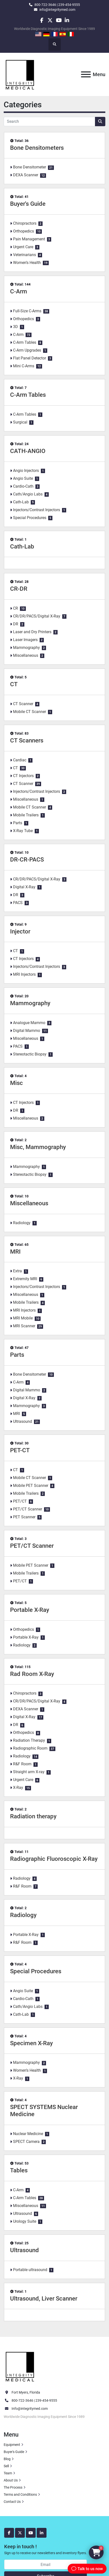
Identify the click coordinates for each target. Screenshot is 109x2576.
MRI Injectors (24, 974)
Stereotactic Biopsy (30, 1054)
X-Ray (18, 1787)
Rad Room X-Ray (32, 1674)
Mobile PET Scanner (30, 1485)
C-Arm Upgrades (27, 350)
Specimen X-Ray (31, 2043)
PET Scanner (24, 1517)
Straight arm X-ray (29, 1771)
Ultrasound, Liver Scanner (43, 2298)
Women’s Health (27, 262)
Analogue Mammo (29, 1022)
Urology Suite (24, 2221)
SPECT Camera (26, 2141)
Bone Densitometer (29, 167)
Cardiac (19, 760)
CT (14, 684)
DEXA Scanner (25, 175)
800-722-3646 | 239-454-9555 (57, 5)
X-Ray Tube (23, 830)
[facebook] (42, 20)
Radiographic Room (30, 1748)
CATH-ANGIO (28, 451)
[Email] (45, 2564)
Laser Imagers (25, 639)
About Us (11, 2480)
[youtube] (59, 20)
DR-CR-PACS (27, 859)
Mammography (26, 647)
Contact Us (12, 2502)
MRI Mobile (23, 1318)
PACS (18, 902)
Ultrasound (22, 1421)
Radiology (22, 1222)
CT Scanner (23, 703)
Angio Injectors (26, 470)
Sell (6, 2466)
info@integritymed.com (57, 10)
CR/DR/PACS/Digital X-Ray (36, 616)
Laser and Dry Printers (32, 632)
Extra (17, 1271)
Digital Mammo (26, 1030)
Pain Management (29, 239)
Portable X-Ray (29, 1609)
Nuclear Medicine (28, 2133)
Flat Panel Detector (29, 358)
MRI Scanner (24, 1326)
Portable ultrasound (30, 2269)
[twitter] (50, 20)
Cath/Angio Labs (28, 494)
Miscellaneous (25, 655)
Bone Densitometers (37, 147)
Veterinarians (24, 254)
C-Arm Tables (24, 342)
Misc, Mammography (38, 1147)
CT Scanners (26, 740)
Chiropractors (24, 223)
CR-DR (18, 588)
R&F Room (22, 1764)
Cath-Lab (21, 502)
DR (15, 624)
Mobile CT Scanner (29, 711)
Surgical (20, 422)
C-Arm (18, 291)
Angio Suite (23, 478)
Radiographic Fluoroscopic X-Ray (54, 1858)
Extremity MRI (25, 1278)
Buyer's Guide (28, 203)
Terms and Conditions (20, 2494)
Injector (20, 931)
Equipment (12, 2445)
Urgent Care (23, 247)
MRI (15, 1251)
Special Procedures (29, 517)
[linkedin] (67, 20)
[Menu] (86, 74)
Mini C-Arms (23, 366)
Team (8, 2473)
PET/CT (20, 1501)
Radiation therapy (33, 1816)
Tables (19, 2170)
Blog (7, 2459)
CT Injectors (23, 775)
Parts (17, 823)
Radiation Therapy (29, 1740)
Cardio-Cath (23, 486)
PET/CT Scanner (27, 1509)
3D (15, 326)
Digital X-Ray (24, 887)
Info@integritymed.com (30, 2409)
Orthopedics (23, 231)
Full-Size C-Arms (27, 311)
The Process (13, 2487)
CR (15, 608)
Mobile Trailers (26, 815)
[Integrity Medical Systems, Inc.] (20, 2366)
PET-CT (20, 1450)
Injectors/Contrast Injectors (36, 509)
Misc (16, 1083)
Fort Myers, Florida (26, 2392)
